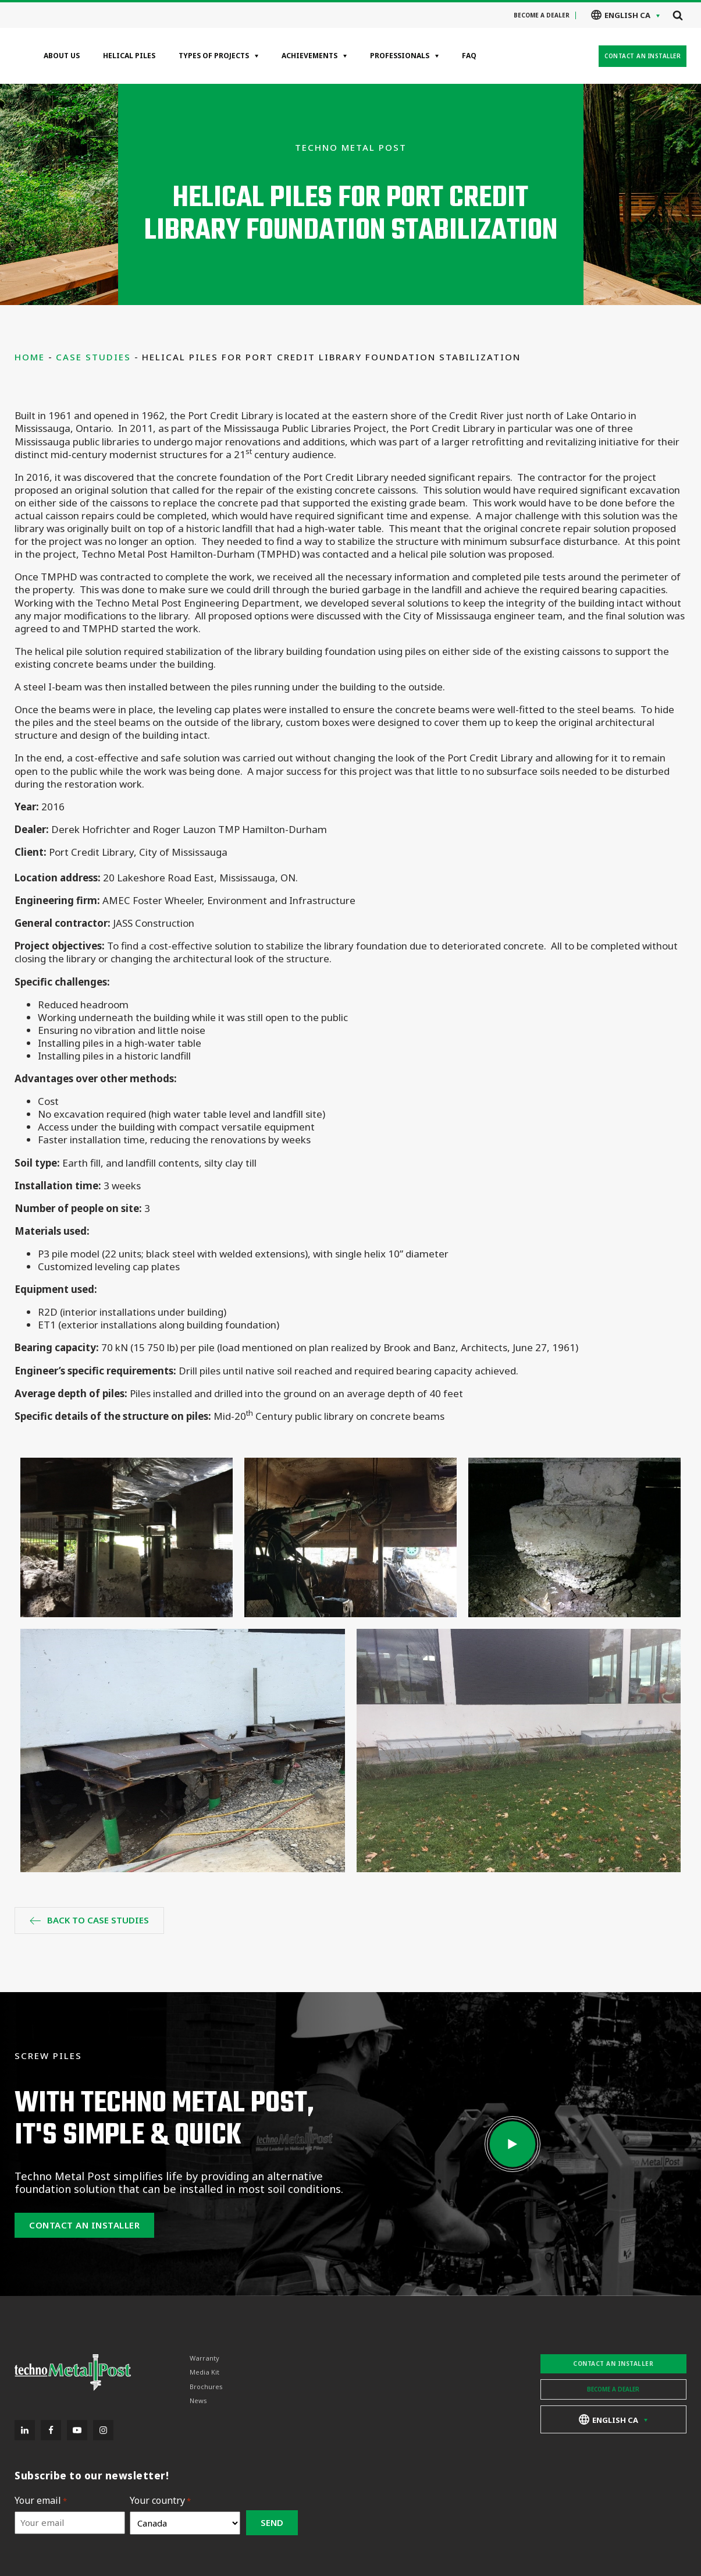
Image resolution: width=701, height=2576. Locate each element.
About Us (62, 56)
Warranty (204, 2358)
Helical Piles (129, 56)
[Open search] (677, 15)
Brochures (206, 2387)
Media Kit (204, 2372)
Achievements (309, 56)
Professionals (399, 56)
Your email (41, 2500)
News (198, 2401)
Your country (160, 2500)
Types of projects (214, 56)
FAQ (469, 56)
